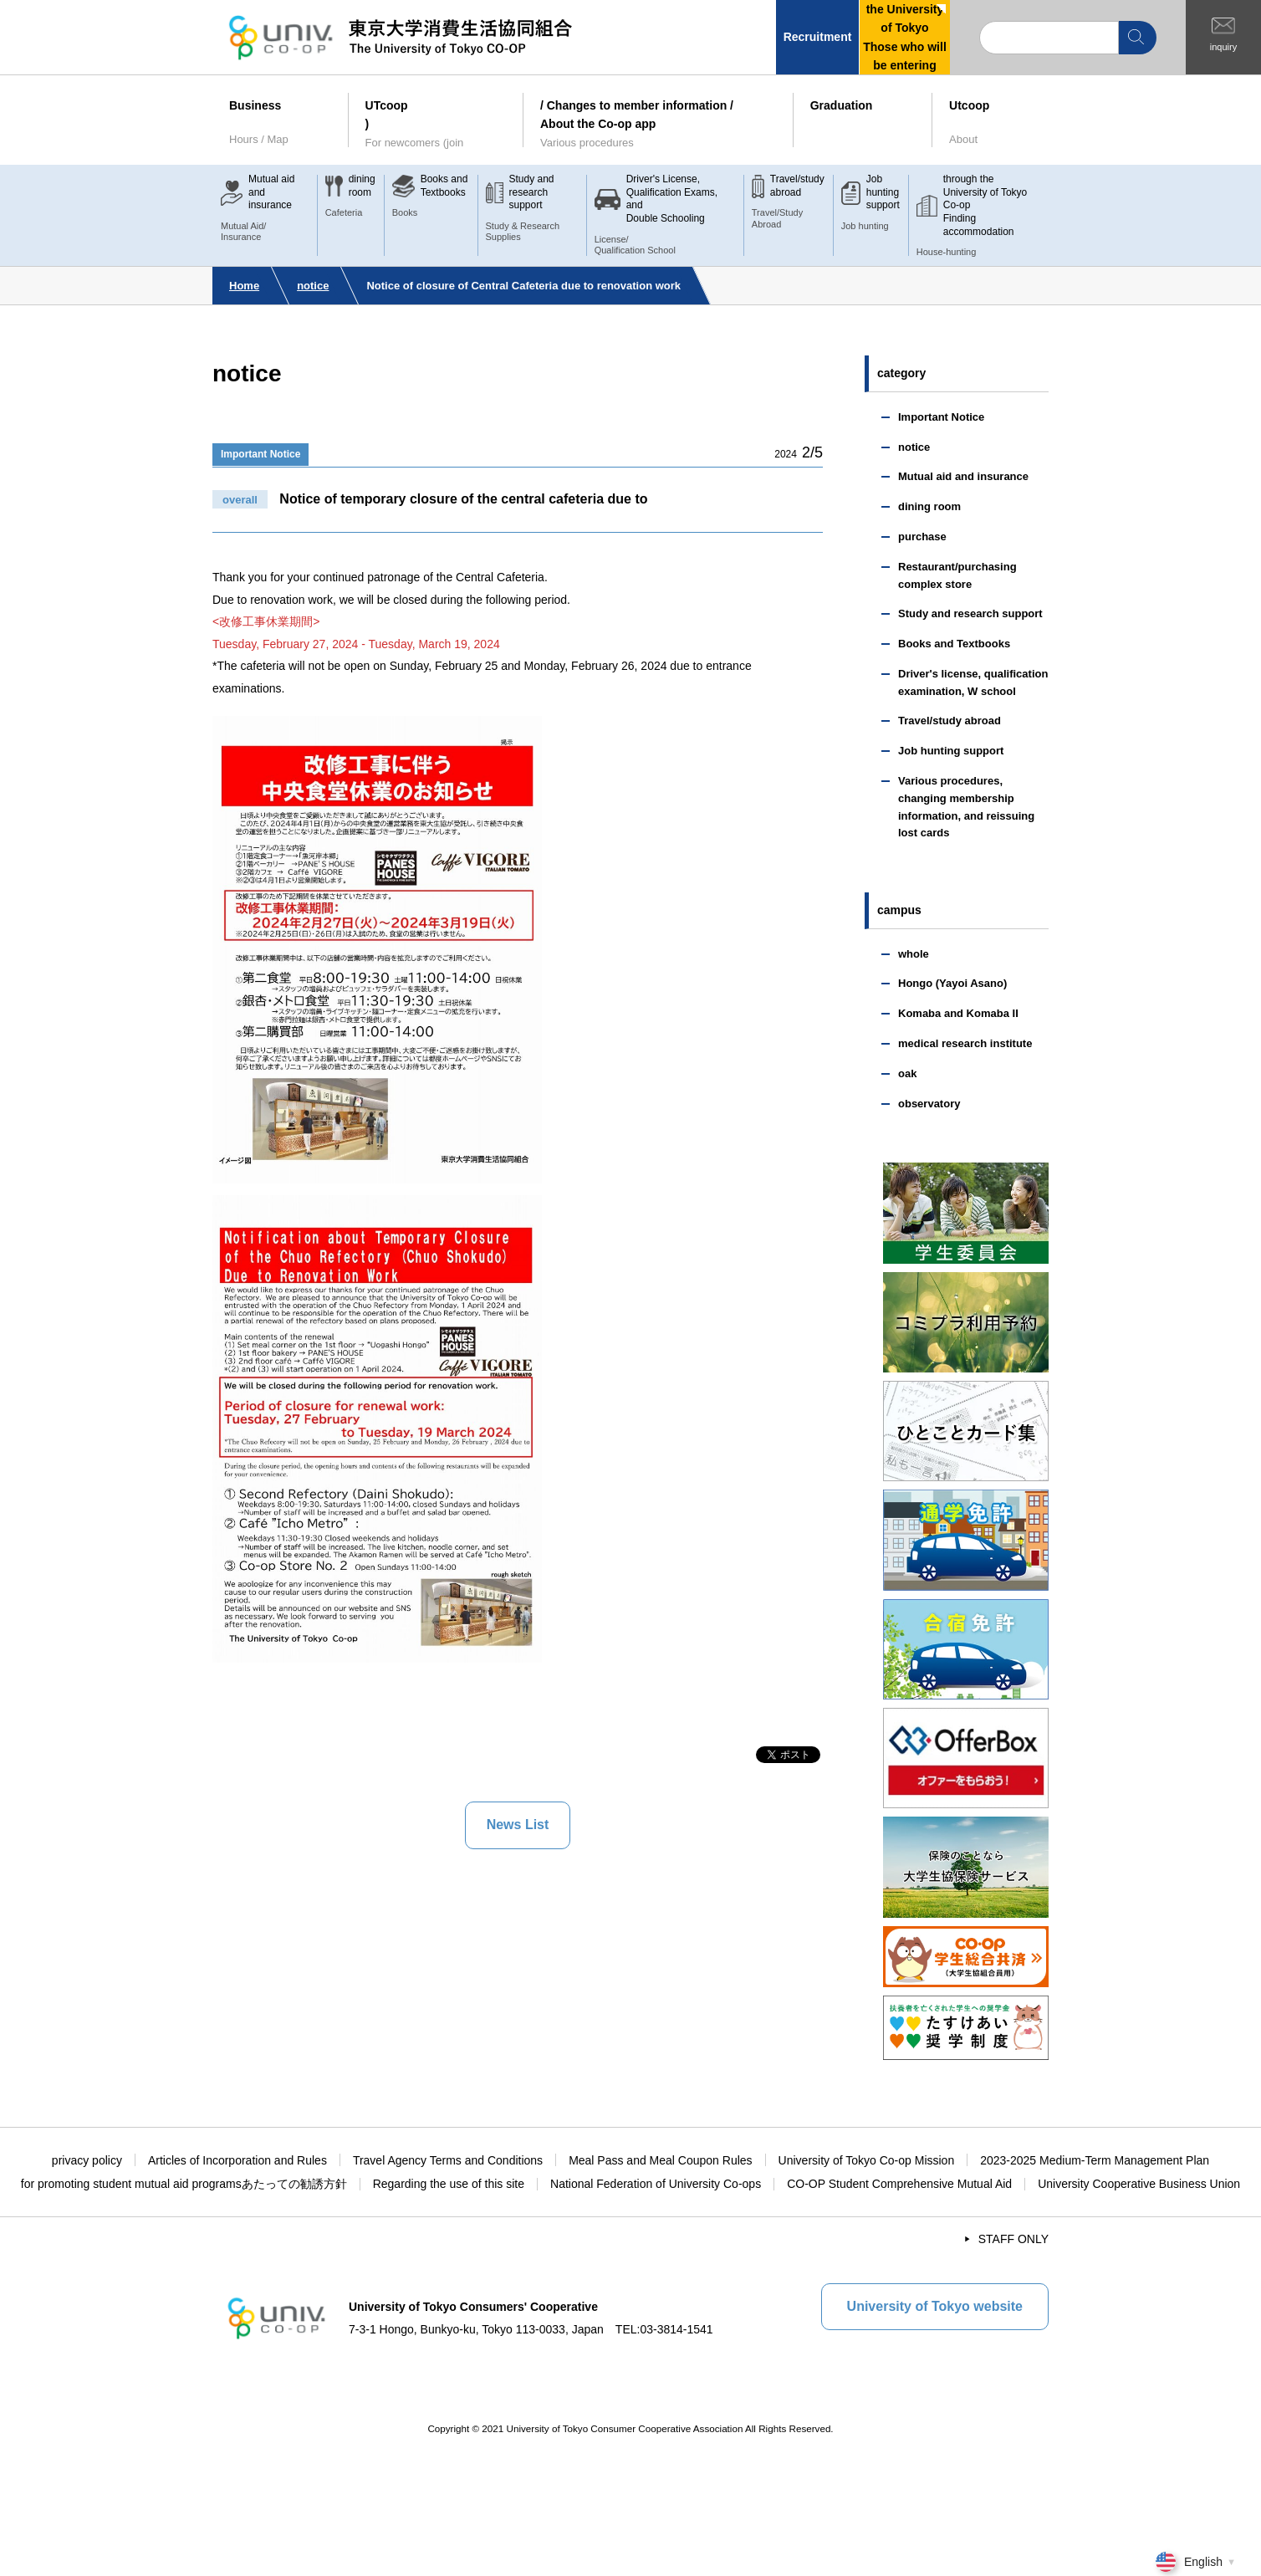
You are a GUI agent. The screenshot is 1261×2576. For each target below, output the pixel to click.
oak (907, 1073)
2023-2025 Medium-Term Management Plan (1094, 2160)
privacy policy (87, 2160)
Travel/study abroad (949, 720)
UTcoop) (435, 125)
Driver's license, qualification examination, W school (973, 682)
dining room (929, 506)
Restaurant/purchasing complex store (957, 575)
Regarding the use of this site (448, 2183)
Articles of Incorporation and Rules (237, 2160)
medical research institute (965, 1043)
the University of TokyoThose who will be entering (905, 37)
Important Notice (260, 454)
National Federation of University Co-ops (655, 2183)
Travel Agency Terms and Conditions (448, 2160)
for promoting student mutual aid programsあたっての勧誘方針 (184, 2183)
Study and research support (970, 613)
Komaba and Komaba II (958, 1013)
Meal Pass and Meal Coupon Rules (660, 2160)
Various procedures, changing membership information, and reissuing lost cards (966, 806)
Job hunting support (950, 750)
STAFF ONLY (1013, 2239)
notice (313, 285)
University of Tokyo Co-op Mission (867, 2160)
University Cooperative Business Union (1139, 2183)
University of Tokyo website (935, 2306)
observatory (929, 1103)
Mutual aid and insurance (963, 476)
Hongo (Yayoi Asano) (952, 983)
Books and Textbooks (954, 643)
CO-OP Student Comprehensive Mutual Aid (899, 2183)
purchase (922, 536)
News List (518, 1824)
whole (913, 954)
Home (244, 285)
